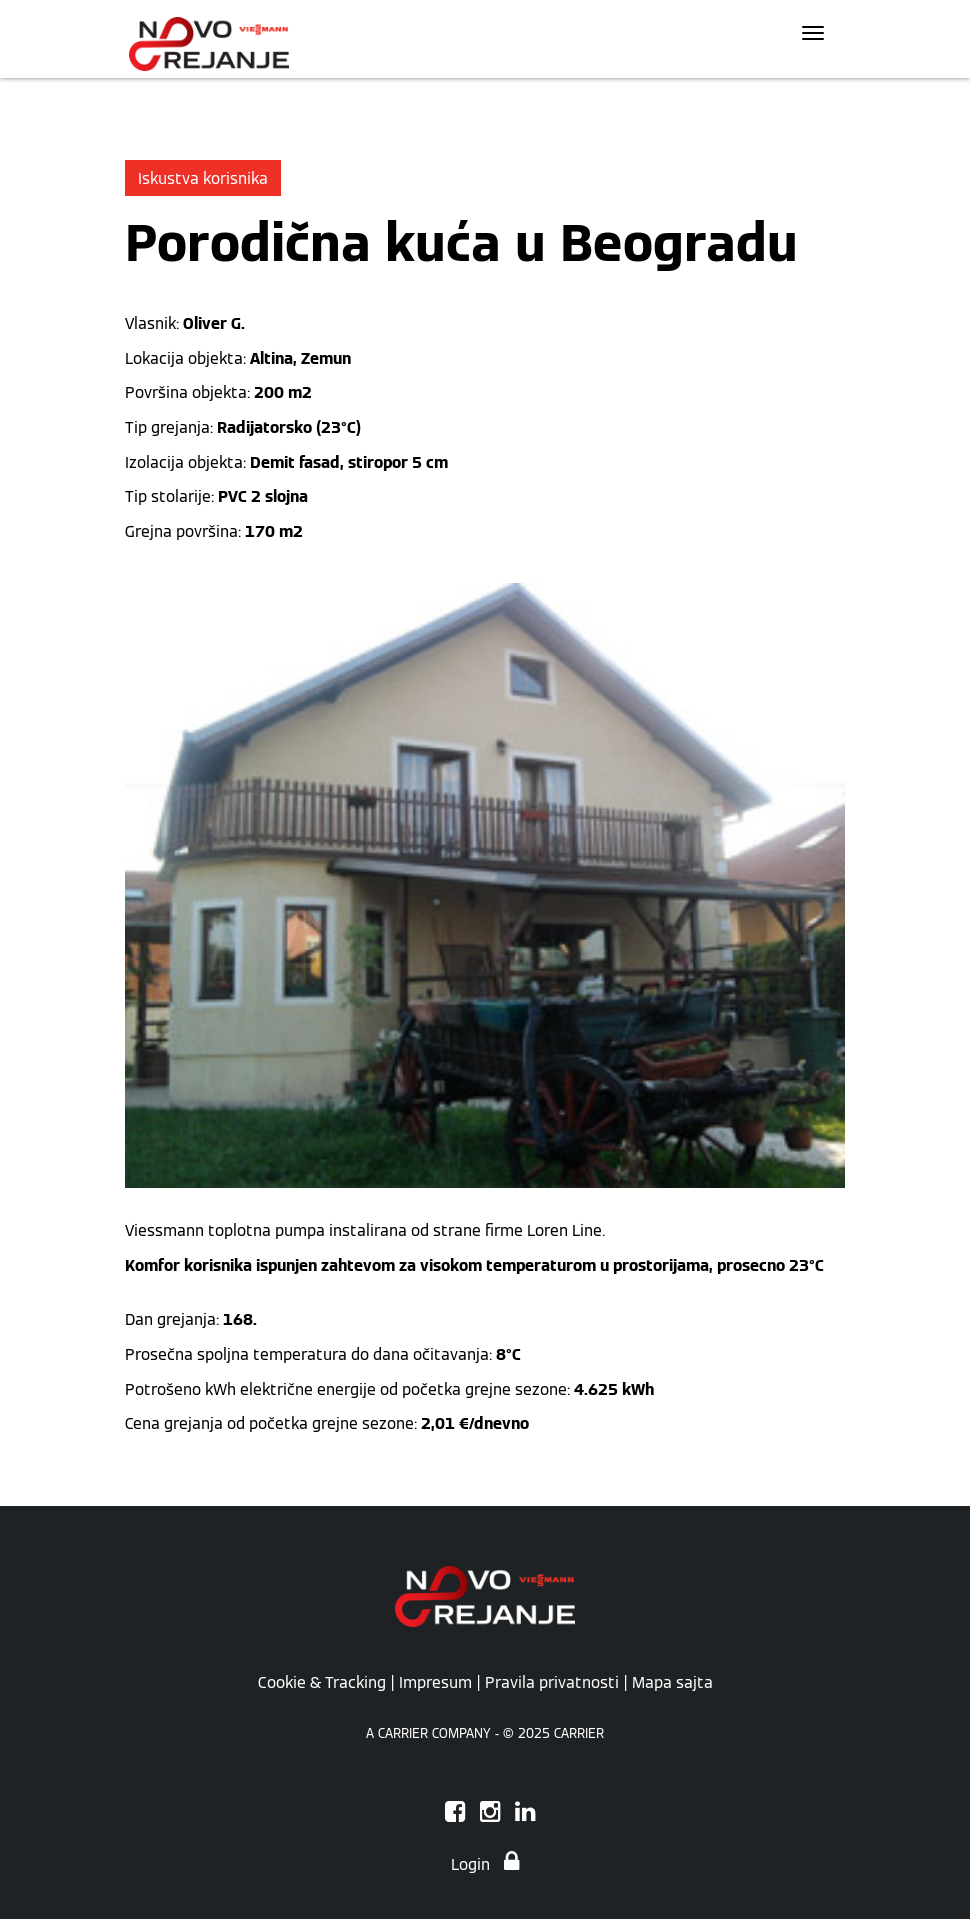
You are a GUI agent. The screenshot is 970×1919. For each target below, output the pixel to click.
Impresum (435, 1682)
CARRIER (579, 1733)
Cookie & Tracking (322, 1682)
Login (485, 1864)
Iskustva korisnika (203, 178)
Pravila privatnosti (552, 1682)
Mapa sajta (672, 1682)
